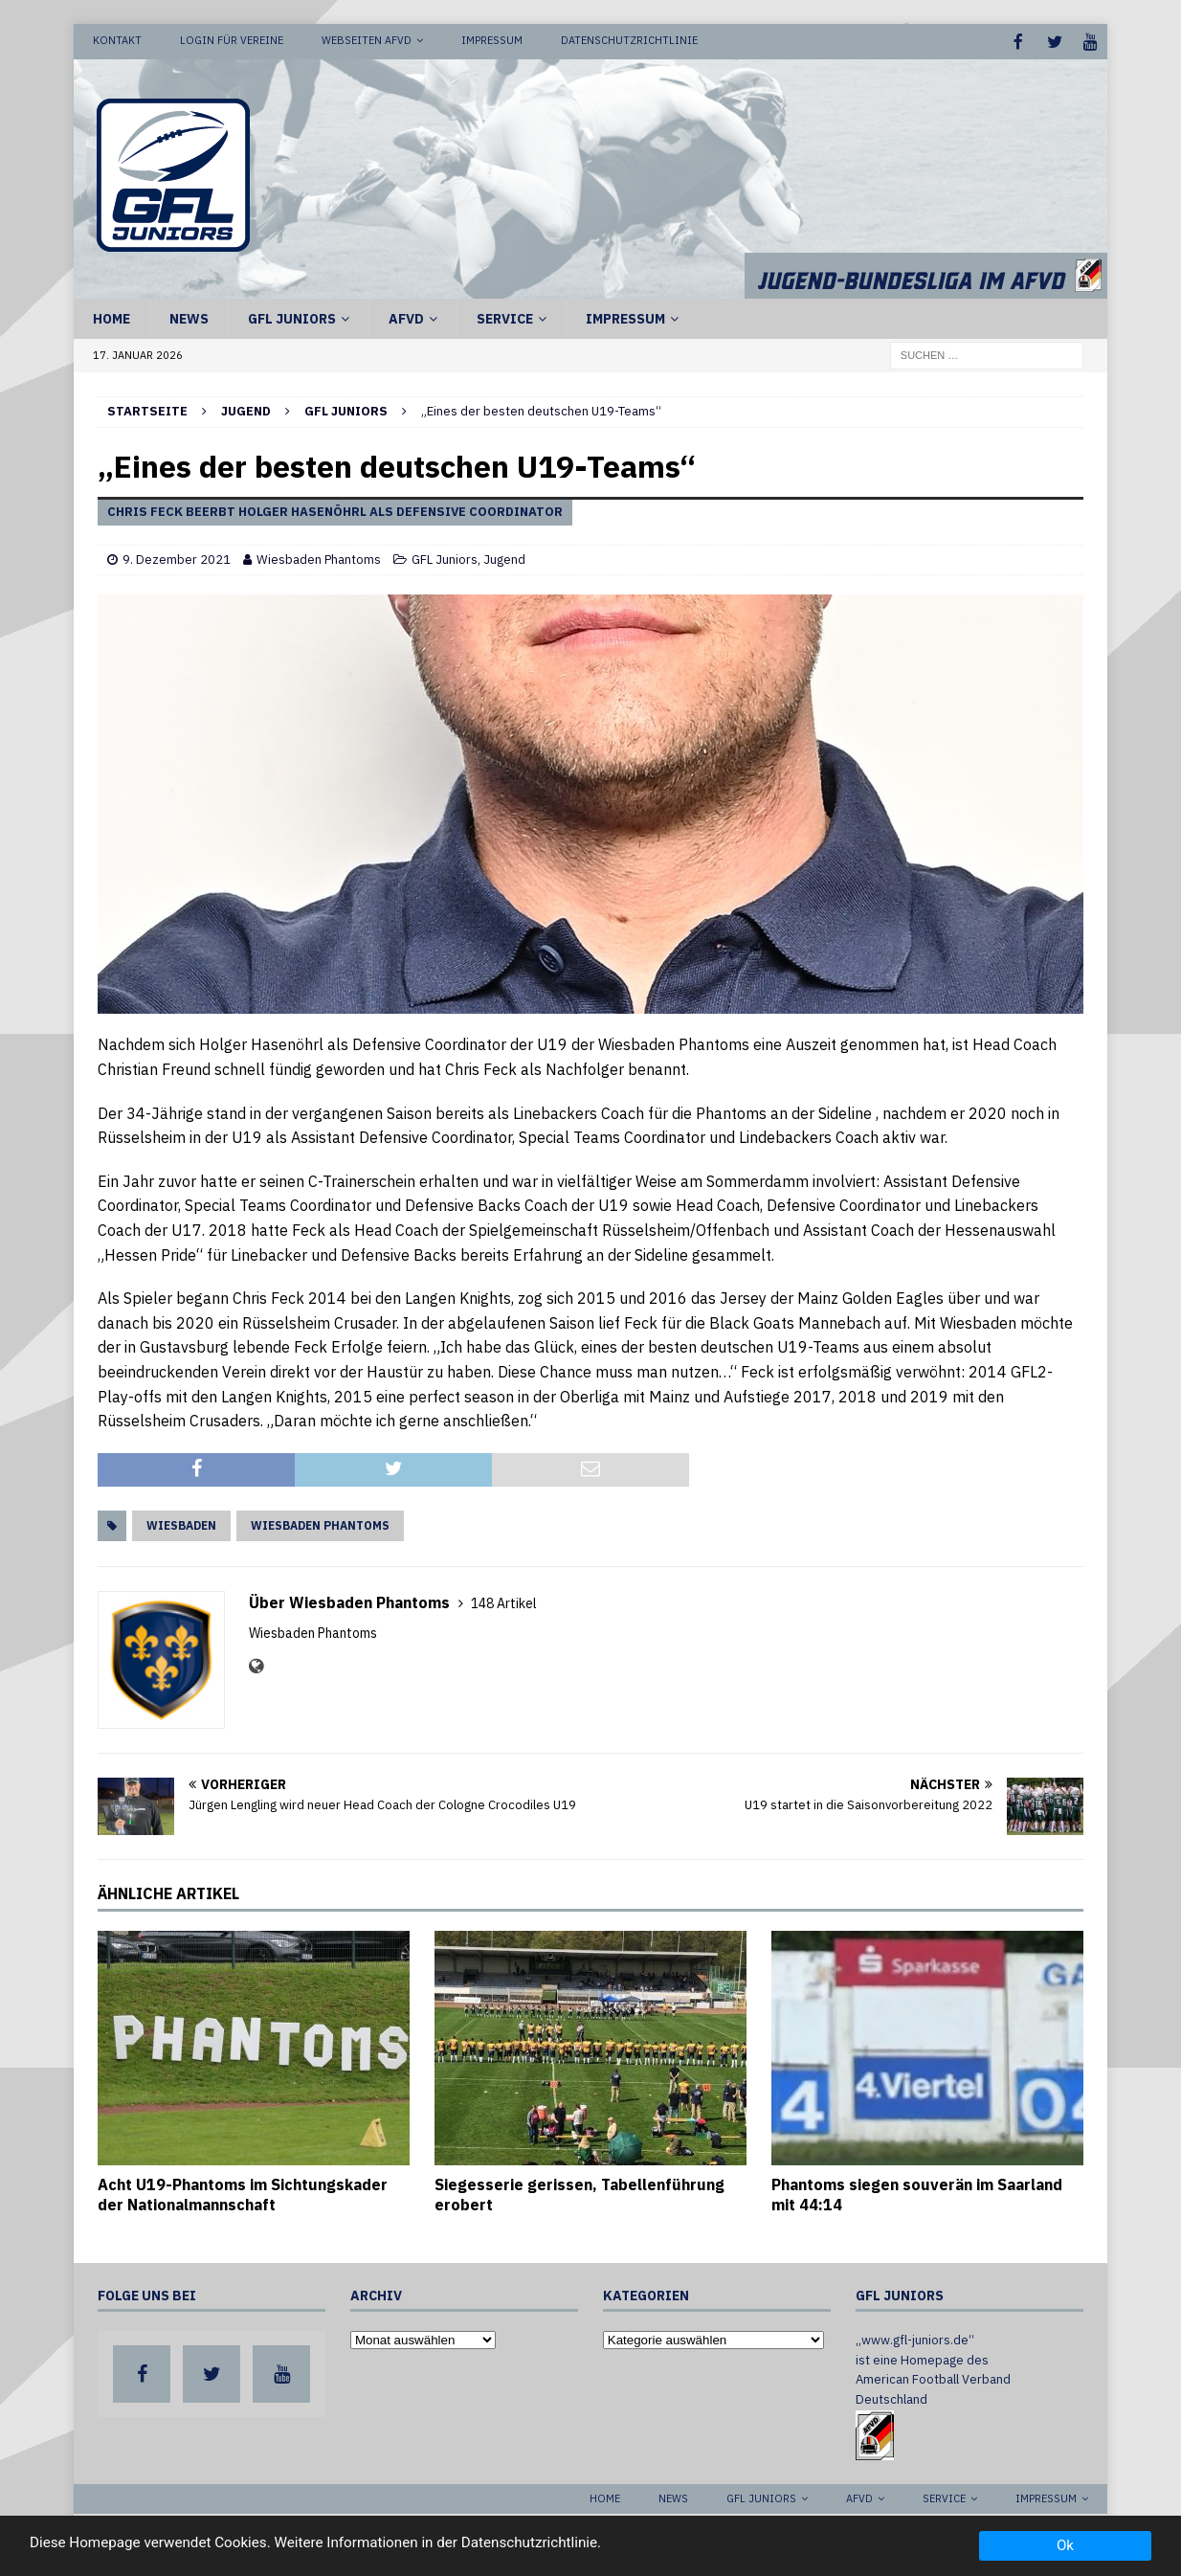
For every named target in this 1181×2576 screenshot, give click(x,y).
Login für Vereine (231, 40)
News (189, 316)
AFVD (406, 316)
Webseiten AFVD (367, 40)
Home (111, 316)
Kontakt (117, 40)
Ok (1065, 2545)
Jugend (246, 409)
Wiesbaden (181, 1523)
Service (505, 316)
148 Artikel (504, 1601)
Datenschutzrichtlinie (629, 40)
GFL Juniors (292, 316)
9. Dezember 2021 (177, 557)
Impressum (492, 40)
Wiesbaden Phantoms (318, 557)
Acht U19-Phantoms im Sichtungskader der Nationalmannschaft (243, 2192)
